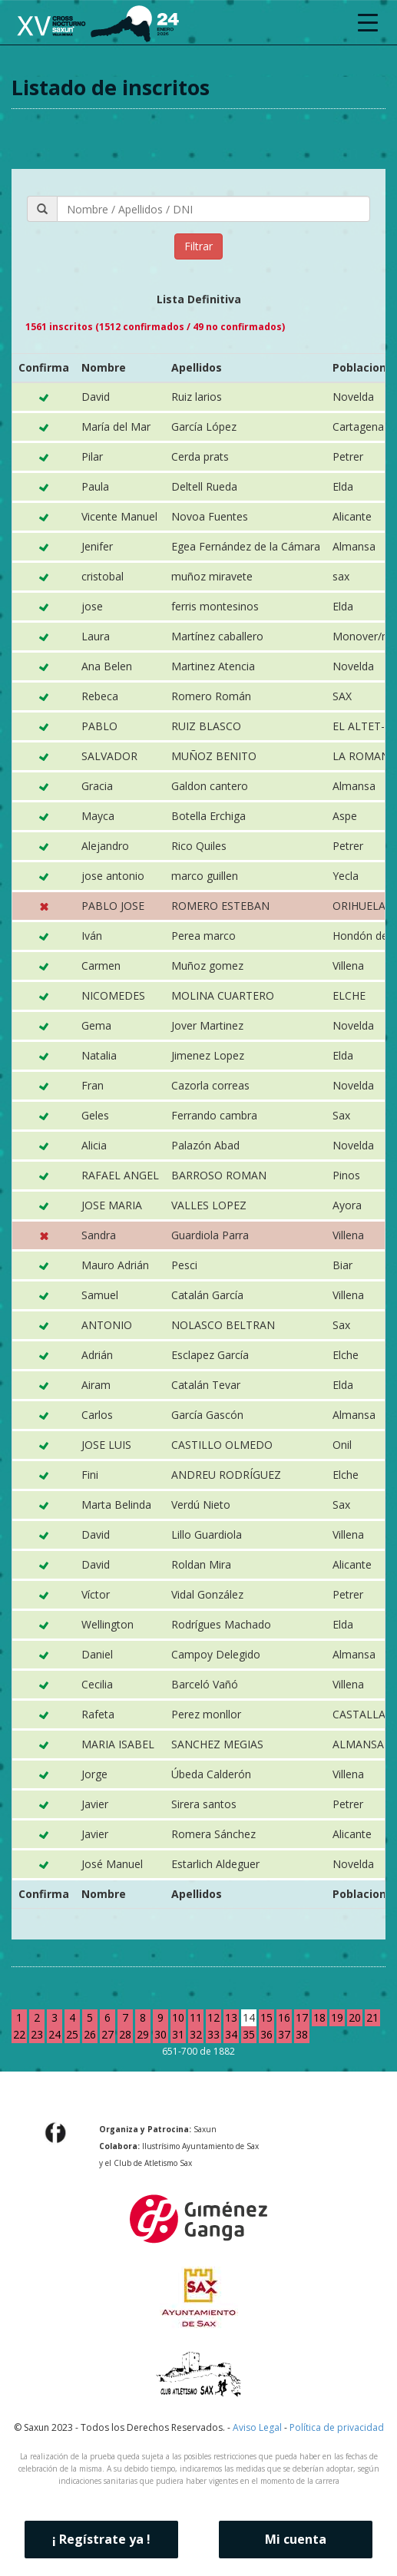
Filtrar (198, 246)
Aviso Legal (257, 2427)
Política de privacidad (336, 2427)
